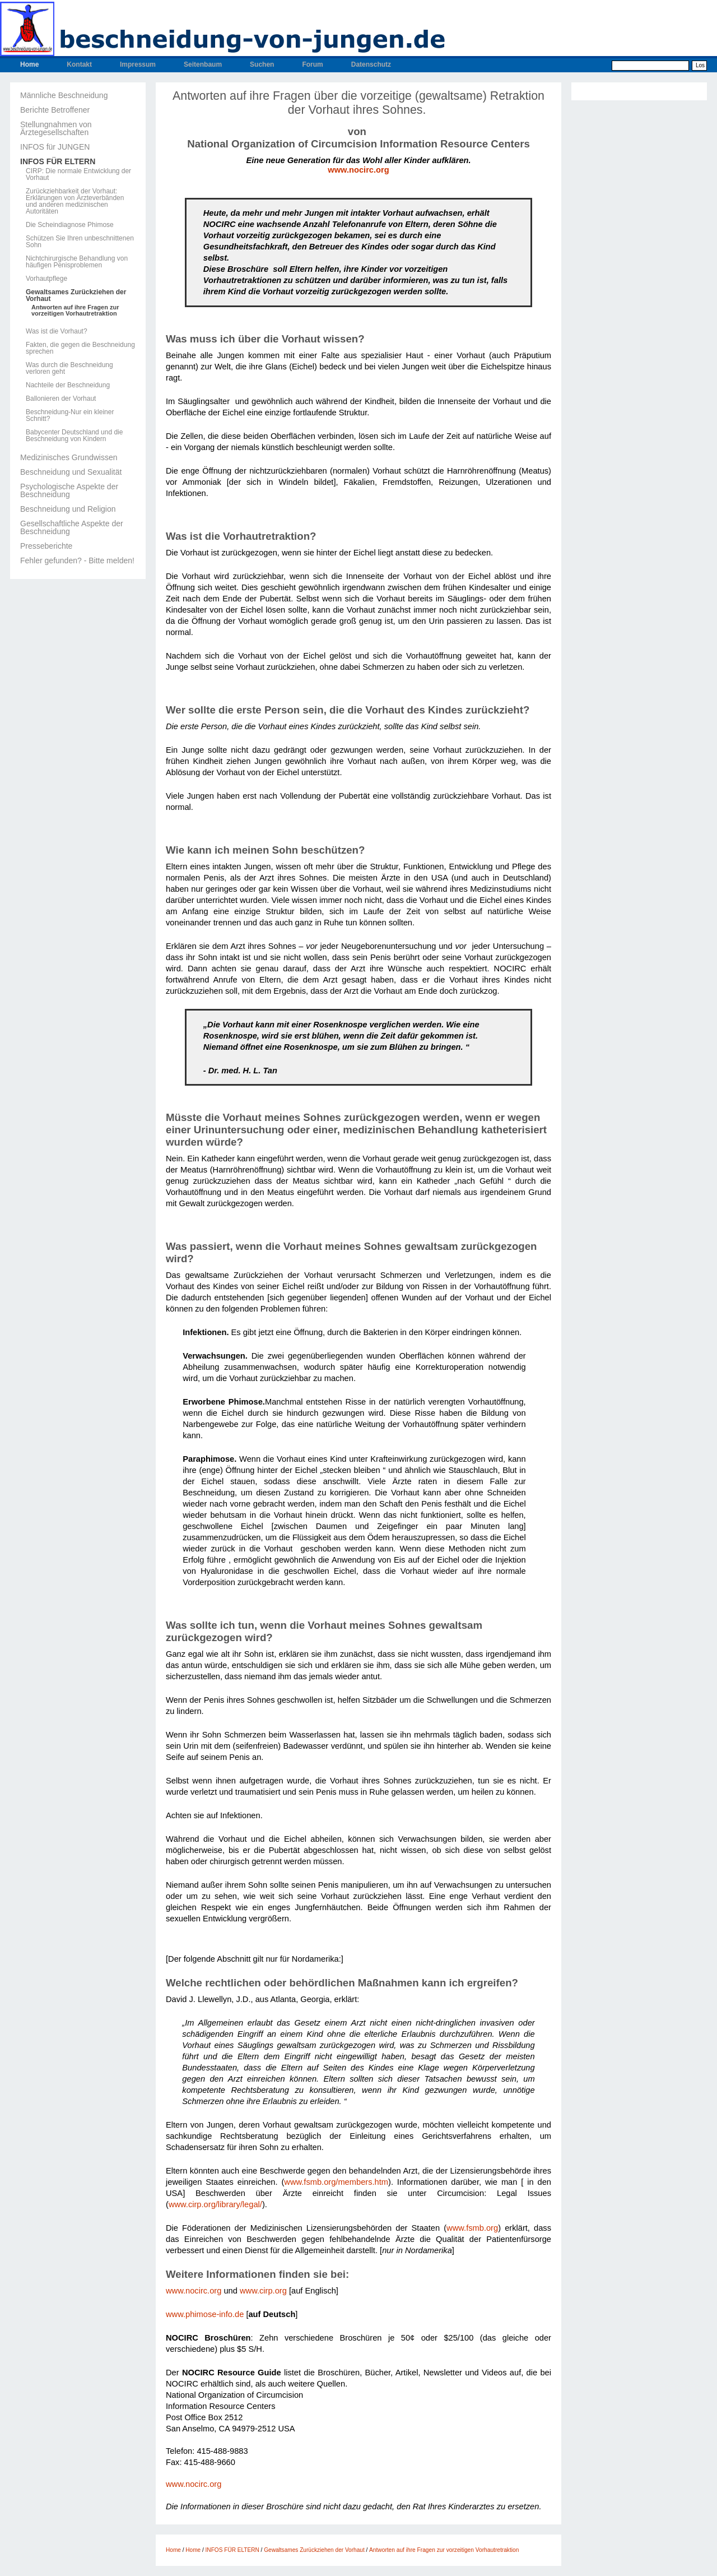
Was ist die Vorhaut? (56, 331)
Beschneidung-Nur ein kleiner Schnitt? (70, 415)
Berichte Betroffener (55, 110)
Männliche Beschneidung (64, 95)
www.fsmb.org (472, 2227)
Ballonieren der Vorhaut (61, 398)
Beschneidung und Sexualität (71, 472)
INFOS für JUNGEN (55, 147)
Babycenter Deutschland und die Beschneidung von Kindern (74, 435)
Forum (312, 64)
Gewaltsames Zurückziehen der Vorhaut (76, 295)
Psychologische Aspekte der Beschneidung (69, 490)
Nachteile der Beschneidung (68, 385)
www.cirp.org (263, 2290)
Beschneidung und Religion (67, 509)
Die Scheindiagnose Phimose (70, 224)
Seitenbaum (203, 64)
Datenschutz (371, 64)
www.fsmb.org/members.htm (336, 2181)
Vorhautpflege (46, 278)
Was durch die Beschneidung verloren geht (69, 368)
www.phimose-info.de (205, 2314)
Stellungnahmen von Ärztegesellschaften (56, 128)
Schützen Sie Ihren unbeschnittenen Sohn (80, 241)
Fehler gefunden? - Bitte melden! (77, 560)
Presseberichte (46, 546)
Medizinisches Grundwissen (69, 457)
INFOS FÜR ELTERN (57, 161)
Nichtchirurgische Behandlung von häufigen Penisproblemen (77, 261)
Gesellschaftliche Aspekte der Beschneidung (71, 527)
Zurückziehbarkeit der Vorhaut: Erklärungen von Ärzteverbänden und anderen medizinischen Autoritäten (75, 201)
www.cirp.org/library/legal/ (215, 2204)
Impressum (138, 64)
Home (29, 64)
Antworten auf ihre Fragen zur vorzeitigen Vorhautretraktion (75, 310)
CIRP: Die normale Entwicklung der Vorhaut (78, 174)
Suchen (262, 64)
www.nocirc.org (358, 169)
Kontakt (79, 64)
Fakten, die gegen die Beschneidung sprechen (80, 348)
